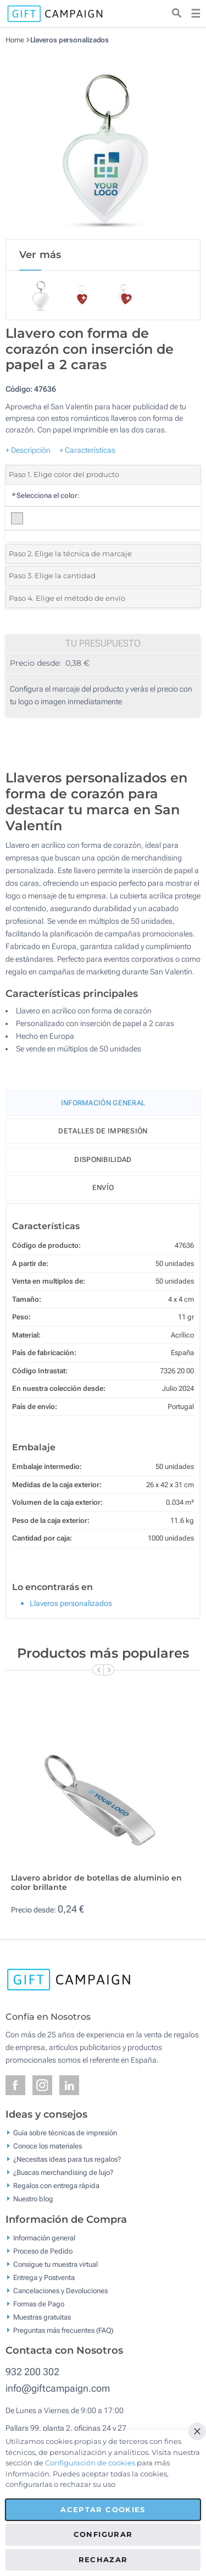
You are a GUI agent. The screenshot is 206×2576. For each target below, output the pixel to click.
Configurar (103, 2534)
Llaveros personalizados (69, 40)
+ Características (87, 450)
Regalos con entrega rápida (56, 2186)
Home (14, 40)
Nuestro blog (33, 2199)
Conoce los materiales (47, 2146)
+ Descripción (28, 450)
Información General (103, 1103)
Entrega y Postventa (44, 2277)
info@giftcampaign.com (57, 2388)
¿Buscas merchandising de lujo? (63, 2172)
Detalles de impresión (102, 1131)
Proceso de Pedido (43, 2250)
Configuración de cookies (90, 2462)
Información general (44, 2237)
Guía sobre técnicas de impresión (65, 2133)
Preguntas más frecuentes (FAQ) (63, 2330)
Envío (103, 1187)
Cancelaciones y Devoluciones (60, 2290)
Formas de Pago (38, 2303)
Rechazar (103, 2559)
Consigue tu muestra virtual (55, 2264)
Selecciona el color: (45, 495)
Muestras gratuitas (42, 2316)
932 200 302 (32, 2371)
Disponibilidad (102, 1159)
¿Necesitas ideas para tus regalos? (67, 2159)
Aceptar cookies (102, 2509)
